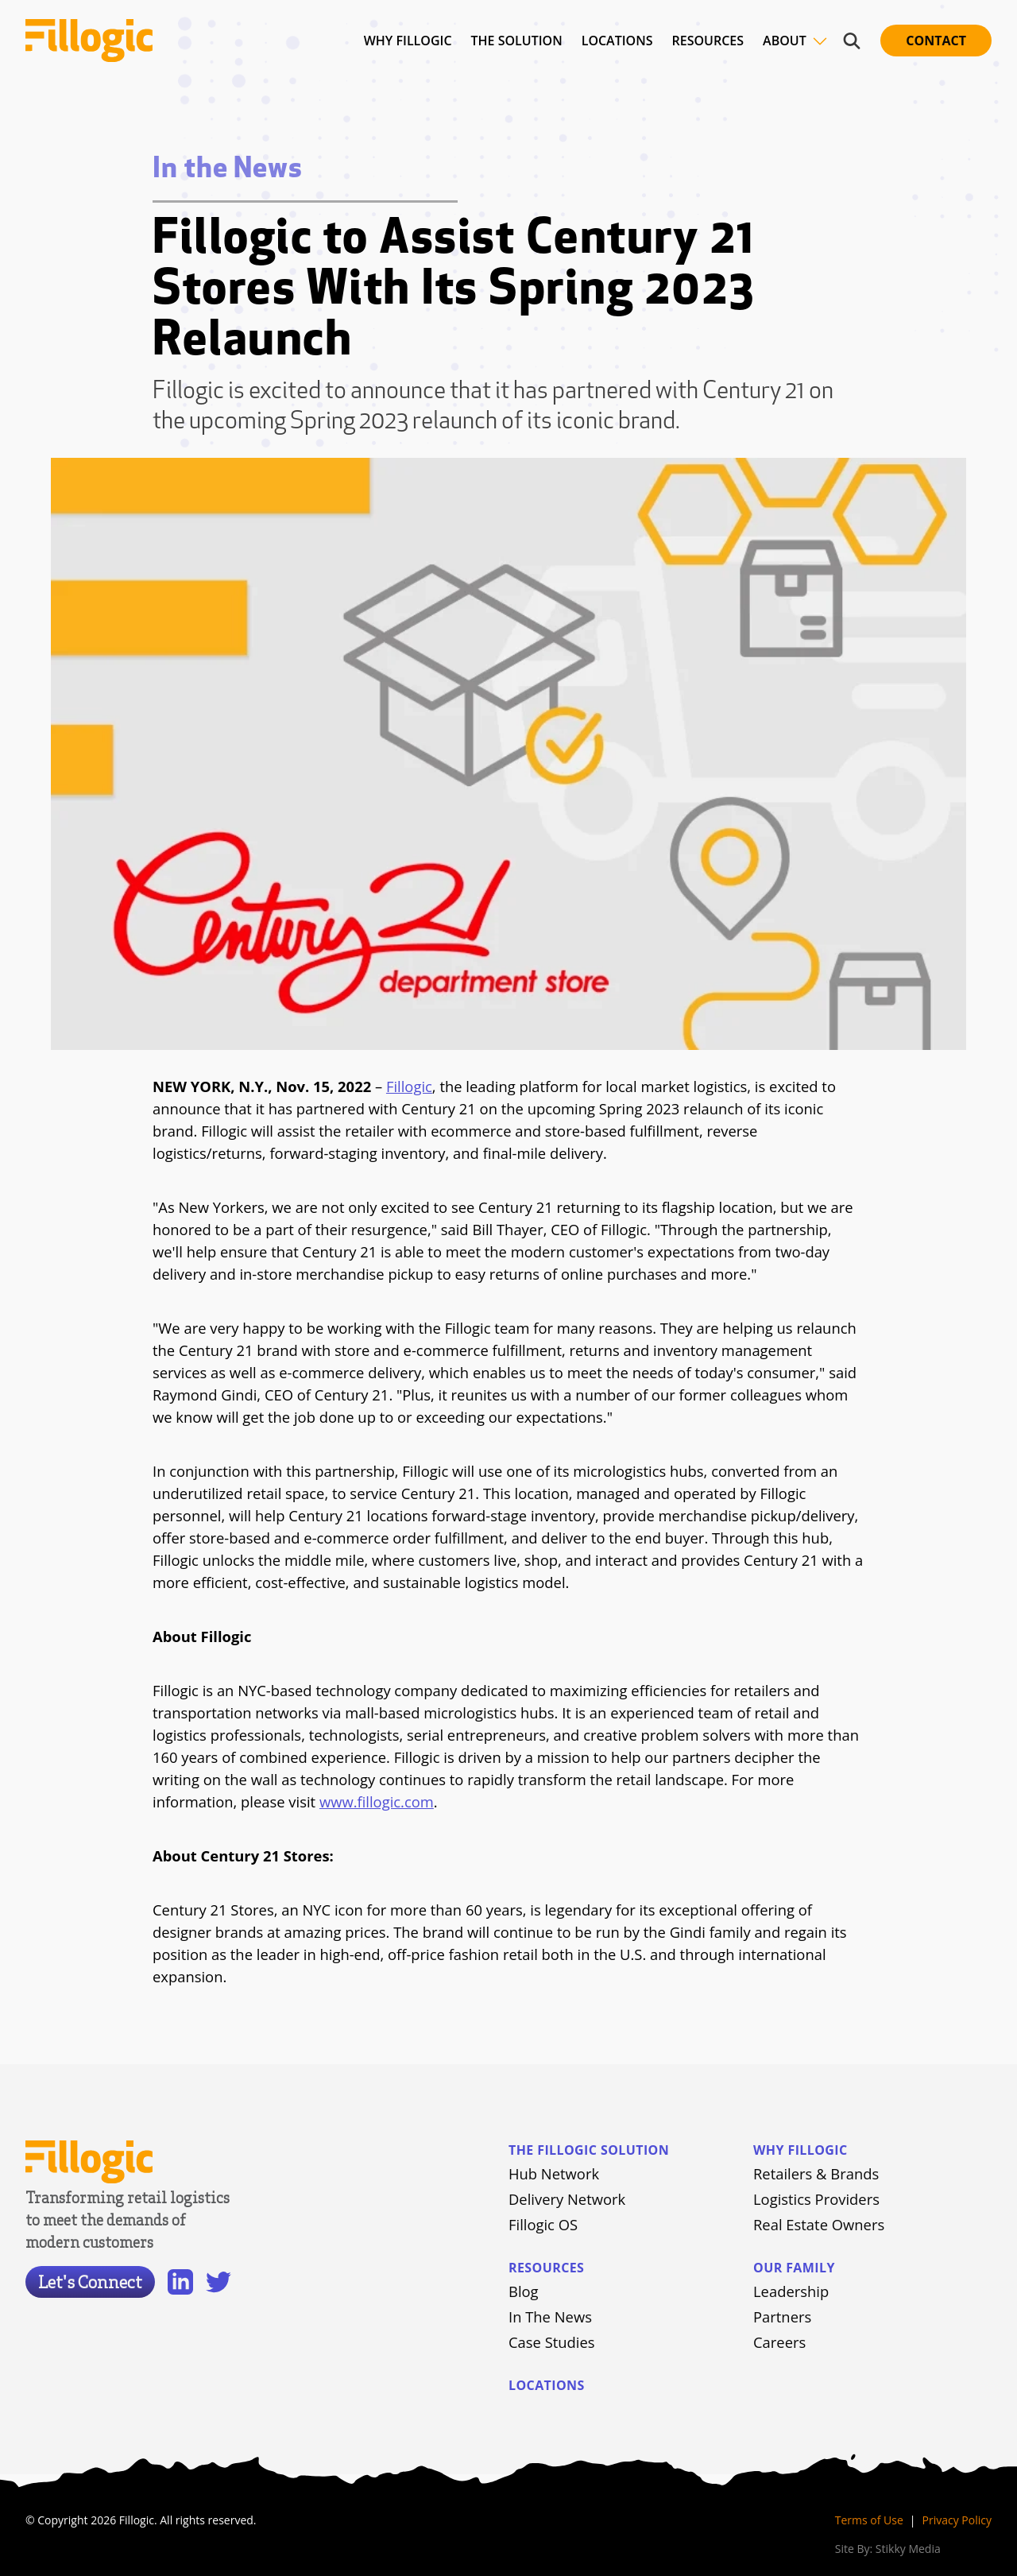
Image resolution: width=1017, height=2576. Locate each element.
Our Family (794, 2267)
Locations (546, 2385)
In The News (550, 2316)
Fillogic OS (543, 2224)
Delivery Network (566, 2199)
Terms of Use (869, 2520)
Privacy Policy (957, 2520)
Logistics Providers (816, 2199)
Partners (782, 2316)
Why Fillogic (800, 2150)
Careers (779, 2342)
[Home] (92, 40)
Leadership (791, 2291)
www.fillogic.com (376, 1801)
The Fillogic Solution (588, 2150)
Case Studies (551, 2342)
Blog (523, 2291)
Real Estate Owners (818, 2224)
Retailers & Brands (816, 2173)
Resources (546, 2267)
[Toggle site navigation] (819, 41)
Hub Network (553, 2173)
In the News (228, 170)
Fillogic (409, 1086)
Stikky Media (908, 2548)
